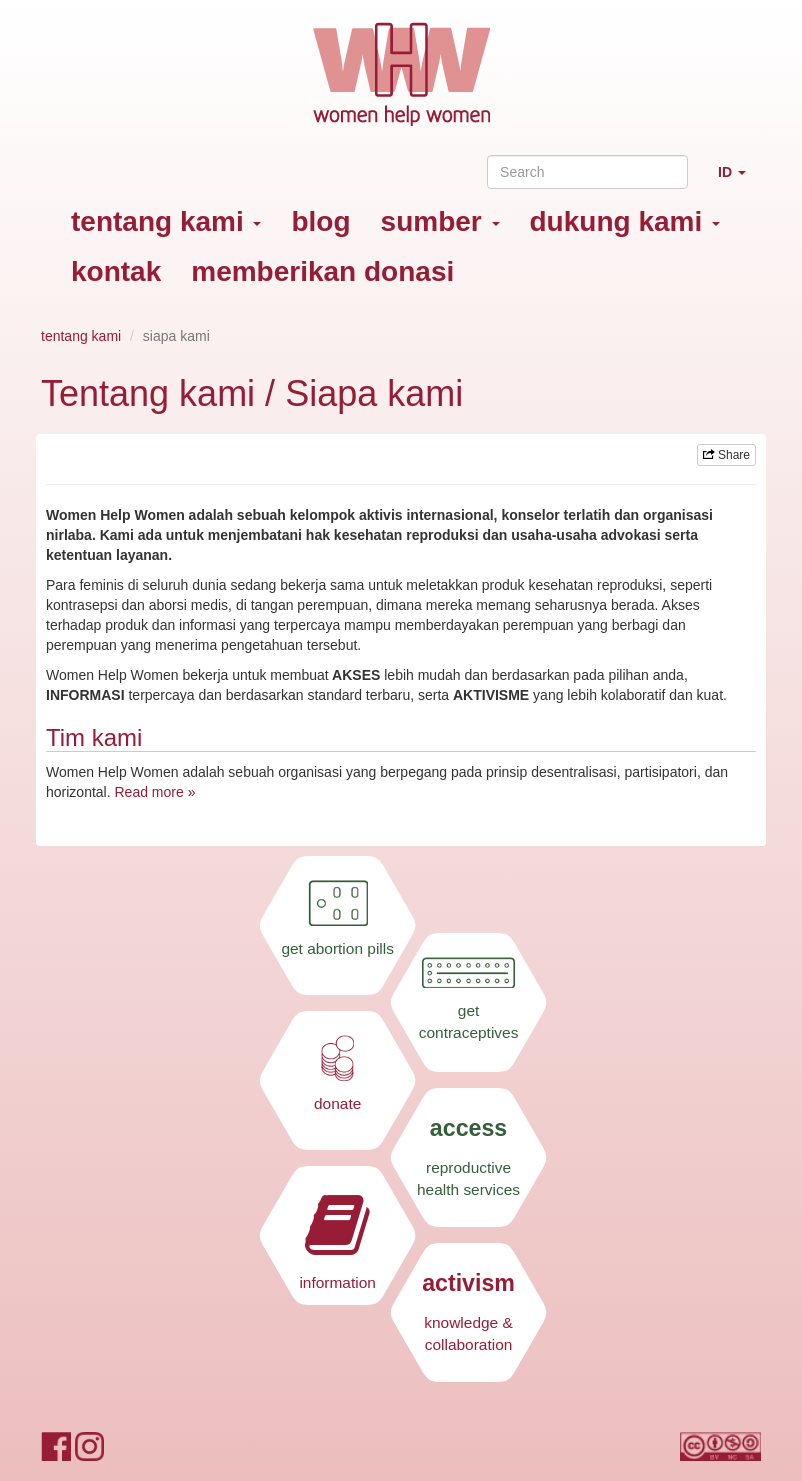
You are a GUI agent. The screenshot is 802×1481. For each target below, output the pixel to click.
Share (726, 455)
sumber (440, 221)
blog (320, 221)
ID (739, 180)
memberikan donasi (322, 271)
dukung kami (625, 221)
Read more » (154, 792)
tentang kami (166, 221)
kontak (116, 271)
